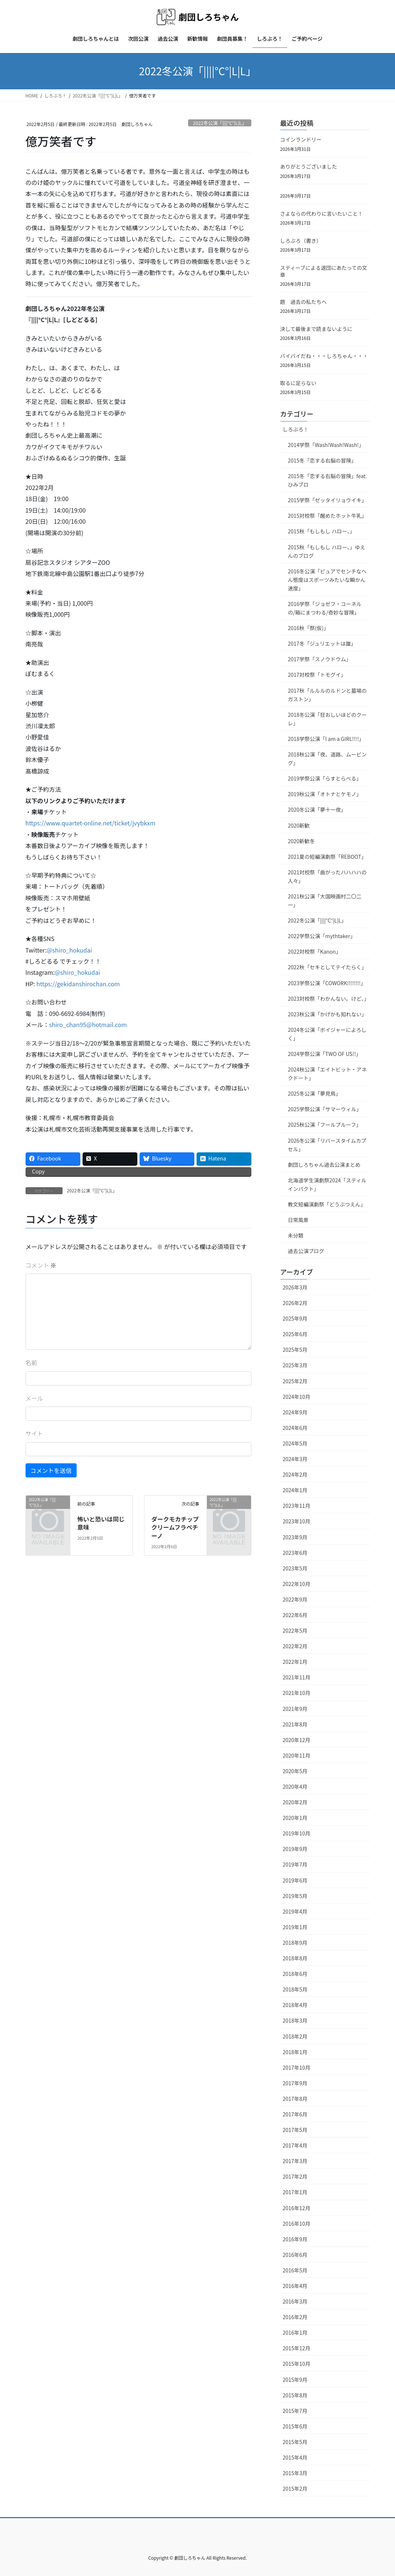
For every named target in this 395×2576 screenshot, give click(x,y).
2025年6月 (295, 1334)
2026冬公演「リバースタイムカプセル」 (327, 1145)
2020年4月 (295, 1786)
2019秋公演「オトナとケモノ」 (325, 794)
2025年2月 (295, 1381)
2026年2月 (295, 1303)
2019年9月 (295, 1848)
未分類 (296, 1235)
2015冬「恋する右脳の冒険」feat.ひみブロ (327, 480)
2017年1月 (295, 2192)
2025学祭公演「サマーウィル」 (325, 1109)
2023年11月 (297, 1505)
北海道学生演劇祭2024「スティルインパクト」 (327, 1184)
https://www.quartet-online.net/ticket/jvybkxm (90, 822)
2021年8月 (295, 1724)
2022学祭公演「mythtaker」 (322, 936)
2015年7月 (295, 2410)
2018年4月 (295, 2005)
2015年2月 (295, 2488)
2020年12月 (297, 1740)
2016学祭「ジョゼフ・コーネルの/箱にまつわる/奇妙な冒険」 (325, 608)
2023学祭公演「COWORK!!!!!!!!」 (327, 983)
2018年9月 (295, 1942)
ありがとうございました (308, 166)
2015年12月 (297, 2348)
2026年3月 (295, 1287)
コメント (41, 1265)
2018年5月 (295, 1989)
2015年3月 (295, 2473)
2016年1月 (295, 2332)
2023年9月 (295, 1537)
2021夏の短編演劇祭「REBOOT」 (327, 856)
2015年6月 (295, 2426)
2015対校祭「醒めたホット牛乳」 (327, 515)
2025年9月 (295, 1318)
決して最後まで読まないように (316, 328)
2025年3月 (295, 1365)
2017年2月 (295, 2176)
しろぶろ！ (296, 429)
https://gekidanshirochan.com (78, 983)
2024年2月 (295, 1474)
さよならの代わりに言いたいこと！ (321, 213)
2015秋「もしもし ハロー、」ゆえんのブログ (326, 551)
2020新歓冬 (301, 841)
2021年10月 (297, 1692)
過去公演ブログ (306, 1251)
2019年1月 (295, 1927)
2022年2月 (295, 1646)
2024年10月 (297, 1396)
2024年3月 (295, 1459)
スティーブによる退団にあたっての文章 (323, 271)
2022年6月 (295, 1615)
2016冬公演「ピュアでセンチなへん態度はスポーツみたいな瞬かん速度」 (327, 579)
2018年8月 (295, 1958)
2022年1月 (295, 1661)
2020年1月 (295, 1817)
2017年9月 (295, 2083)
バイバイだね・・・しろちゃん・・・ (324, 356)
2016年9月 (295, 2239)
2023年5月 (295, 1568)
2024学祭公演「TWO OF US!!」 (324, 1053)
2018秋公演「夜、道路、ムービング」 (327, 758)
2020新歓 (299, 825)
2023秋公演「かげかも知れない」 (327, 1014)
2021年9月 (295, 1708)
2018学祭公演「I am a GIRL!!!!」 (326, 738)
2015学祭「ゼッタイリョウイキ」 (327, 500)
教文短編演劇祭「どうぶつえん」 (327, 1204)
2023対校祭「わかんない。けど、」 (328, 998)
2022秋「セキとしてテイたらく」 (327, 967)
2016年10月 (297, 2223)
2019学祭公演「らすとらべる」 (325, 778)
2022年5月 (295, 1630)
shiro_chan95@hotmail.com (88, 1024)
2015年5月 (295, 2442)
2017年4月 (295, 2145)
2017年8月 (295, 2098)
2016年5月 (295, 2270)
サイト (34, 1433)
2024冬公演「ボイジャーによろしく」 (327, 1034)
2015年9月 (295, 2379)
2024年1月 (295, 1490)
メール (34, 1398)
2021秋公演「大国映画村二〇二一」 (325, 900)
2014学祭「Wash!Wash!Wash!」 (326, 444)
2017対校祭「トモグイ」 (317, 674)
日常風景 (298, 1220)
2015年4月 (295, 2457)
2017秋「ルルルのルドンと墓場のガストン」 (327, 695)
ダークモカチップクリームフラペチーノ (175, 1527)
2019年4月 (295, 1911)
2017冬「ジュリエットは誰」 (322, 643)
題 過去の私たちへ (303, 301)
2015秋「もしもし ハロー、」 (321, 531)
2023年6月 (295, 1552)
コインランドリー (301, 139)
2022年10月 (297, 1583)
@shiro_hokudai (69, 950)
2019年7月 (295, 1864)
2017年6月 (295, 2114)
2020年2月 (295, 1802)
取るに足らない (298, 383)
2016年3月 (295, 2301)
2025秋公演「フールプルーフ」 (324, 1124)
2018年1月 (295, 2052)
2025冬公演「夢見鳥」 (314, 1093)
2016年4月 (295, 2285)
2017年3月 (295, 2161)
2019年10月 (297, 1833)
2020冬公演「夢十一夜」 (317, 809)
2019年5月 (295, 1896)
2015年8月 (295, 2395)
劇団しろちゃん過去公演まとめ (324, 1164)
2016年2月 (295, 2317)
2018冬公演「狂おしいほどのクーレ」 (327, 719)
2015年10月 (297, 2363)
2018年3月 (295, 2020)
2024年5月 (295, 1443)
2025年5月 (295, 1349)
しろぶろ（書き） (301, 240)
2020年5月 (295, 1771)
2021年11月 (297, 1677)
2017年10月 (297, 2067)
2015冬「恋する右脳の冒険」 (322, 460)
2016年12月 (297, 2208)
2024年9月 (295, 1412)
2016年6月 (295, 2254)
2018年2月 (295, 2036)
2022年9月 (295, 1599)
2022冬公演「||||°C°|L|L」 (220, 122)
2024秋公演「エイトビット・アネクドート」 (327, 1074)
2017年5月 (295, 2129)
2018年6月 (295, 1973)
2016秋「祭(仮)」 (308, 628)
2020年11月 (297, 1755)
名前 (31, 1362)
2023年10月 (297, 1521)
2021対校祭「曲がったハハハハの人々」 (327, 876)
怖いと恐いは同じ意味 (101, 1523)
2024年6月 (295, 1427)
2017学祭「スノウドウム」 (319, 659)
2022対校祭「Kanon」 (314, 951)
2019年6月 (295, 1880)
